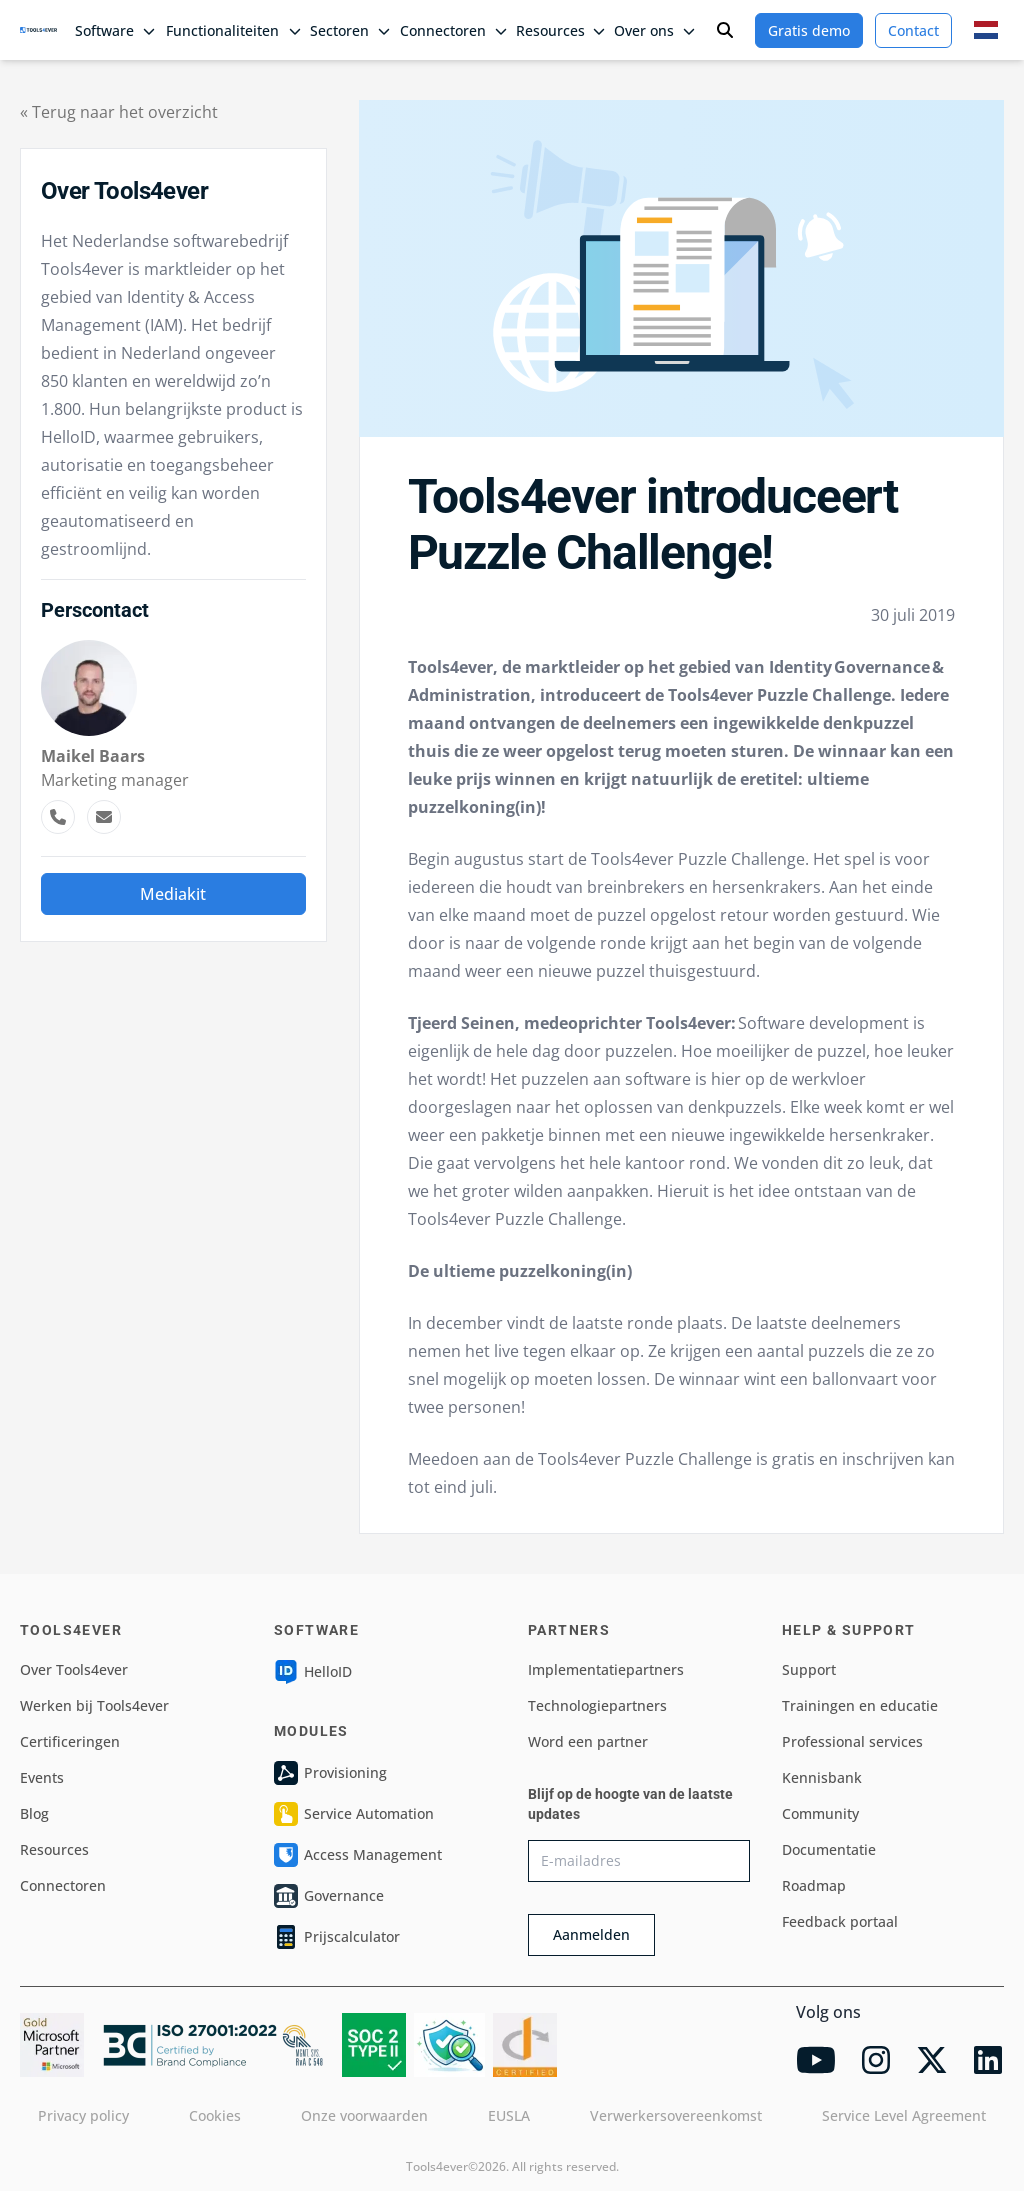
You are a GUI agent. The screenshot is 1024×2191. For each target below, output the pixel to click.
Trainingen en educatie (860, 1705)
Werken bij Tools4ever (94, 1705)
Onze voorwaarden (364, 2115)
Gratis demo (809, 30)
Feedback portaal (840, 1921)
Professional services (852, 1741)
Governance (329, 1896)
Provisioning (330, 1773)
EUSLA (509, 2115)
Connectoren (63, 1885)
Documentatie (829, 1849)
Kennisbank (822, 1777)
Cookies (215, 2115)
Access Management (358, 1855)
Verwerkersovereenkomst (676, 2115)
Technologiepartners (597, 1705)
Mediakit (173, 894)
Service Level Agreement (904, 2115)
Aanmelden (591, 1934)
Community (820, 1813)
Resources (54, 1849)
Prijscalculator (337, 1937)
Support (809, 1669)
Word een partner (588, 1741)
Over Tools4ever (74, 1669)
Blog (34, 1813)
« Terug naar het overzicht (119, 112)
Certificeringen (70, 1741)
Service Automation (354, 1814)
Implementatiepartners (606, 1669)
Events (42, 1777)
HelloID (313, 1672)
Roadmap (814, 1885)
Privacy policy (83, 2115)
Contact (913, 30)
